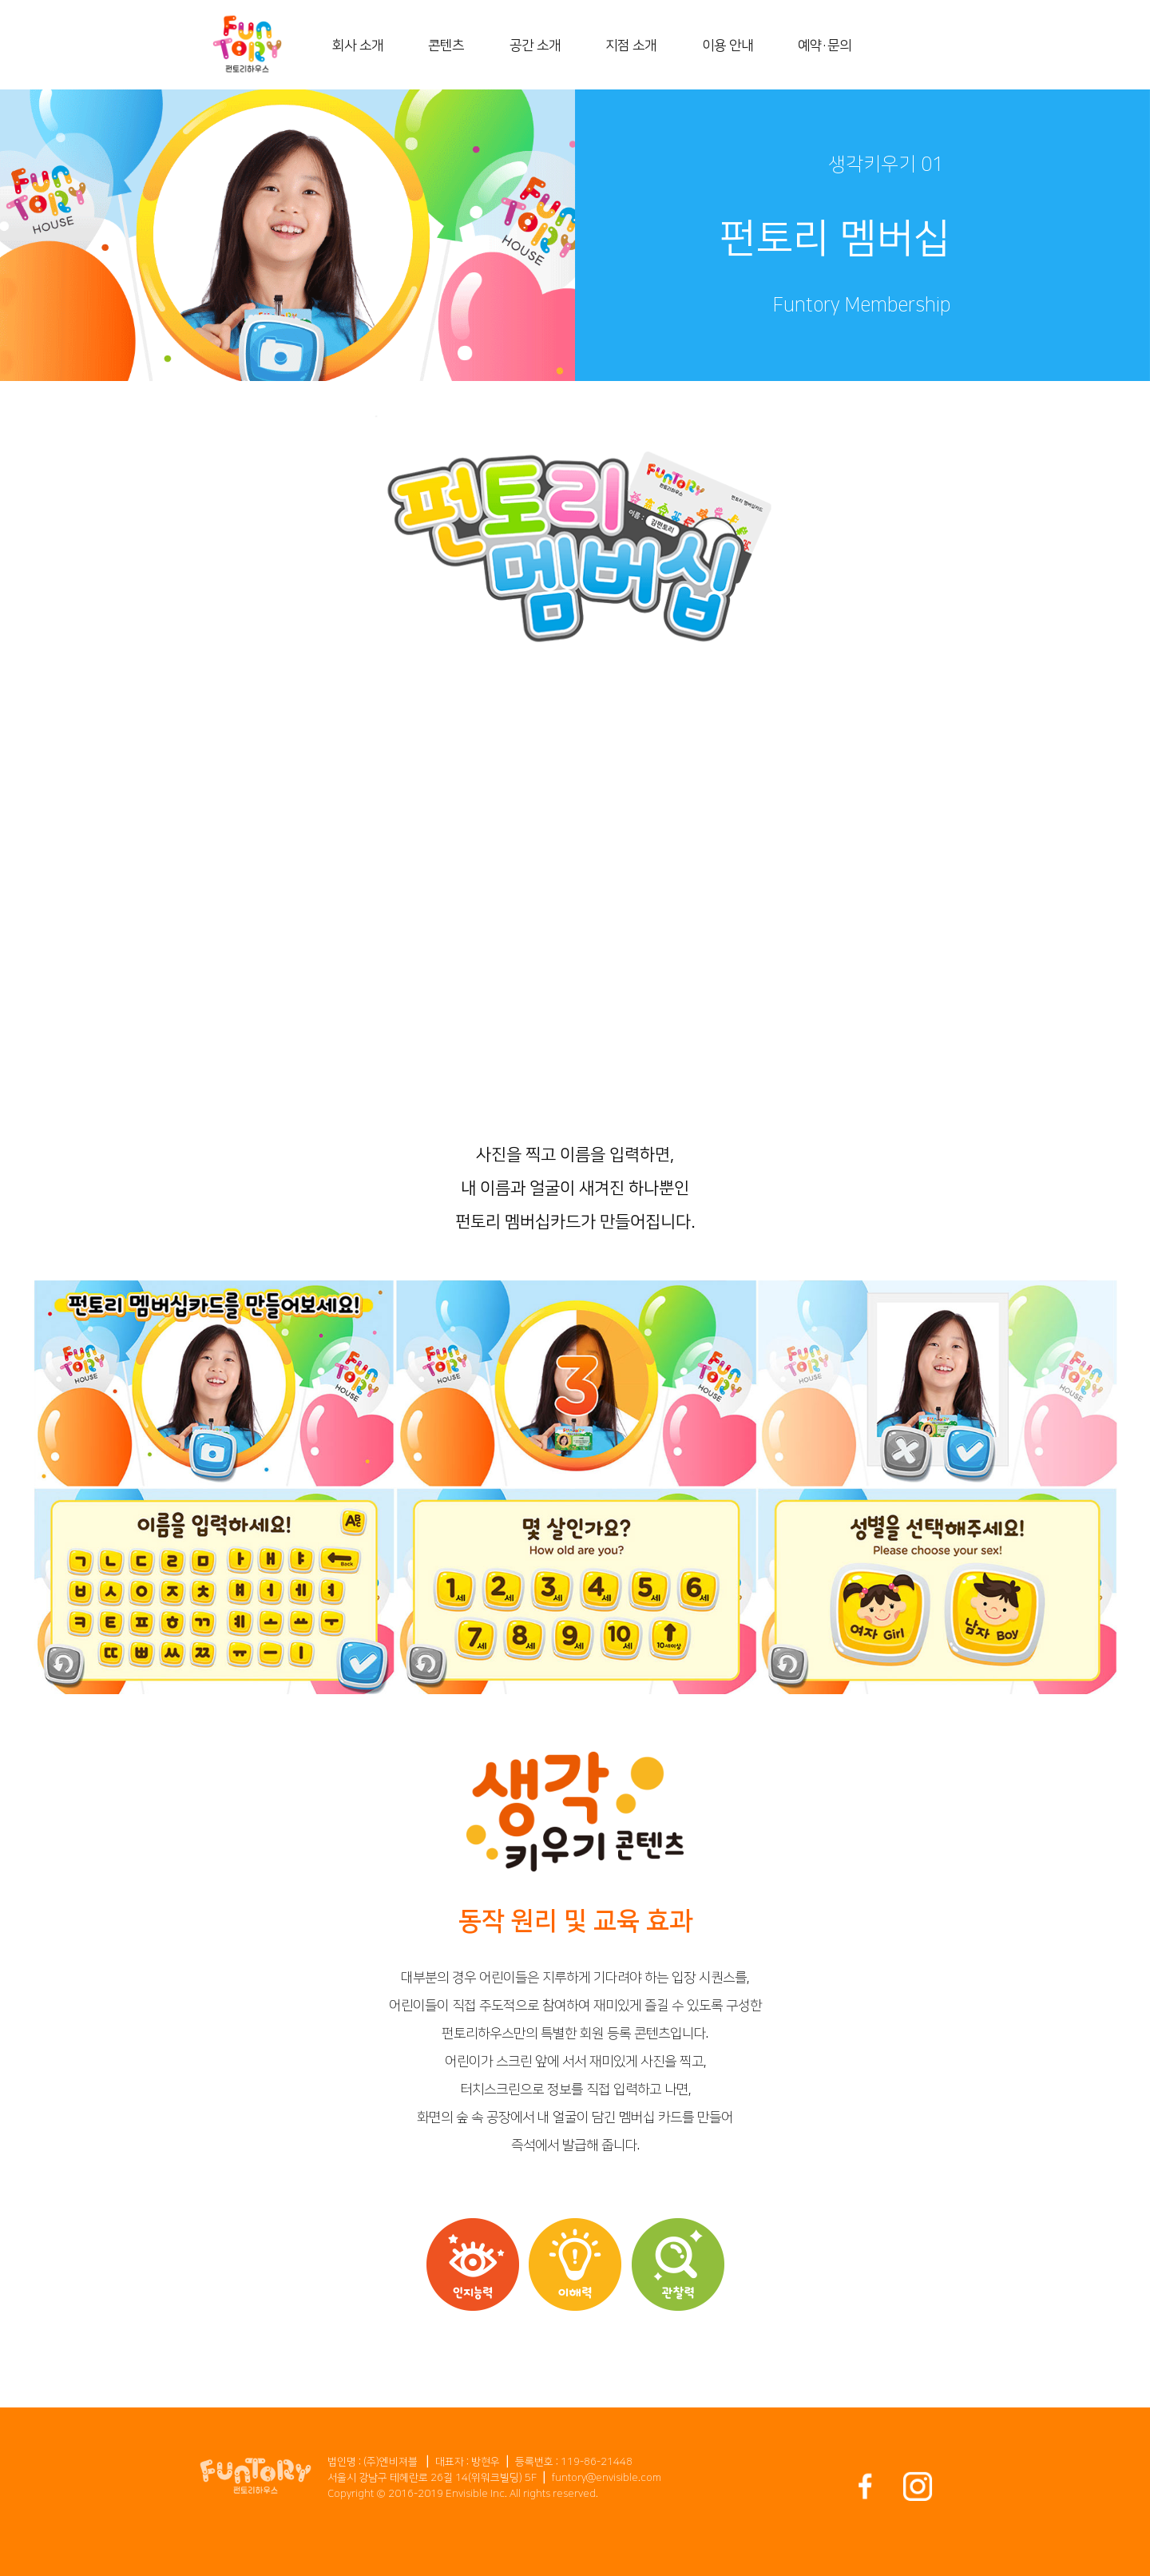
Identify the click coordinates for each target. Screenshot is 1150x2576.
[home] (247, 44)
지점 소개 (630, 45)
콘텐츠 (446, 45)
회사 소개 (357, 45)
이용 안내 (727, 45)
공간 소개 (535, 45)
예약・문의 (824, 45)
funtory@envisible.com (606, 2477)
